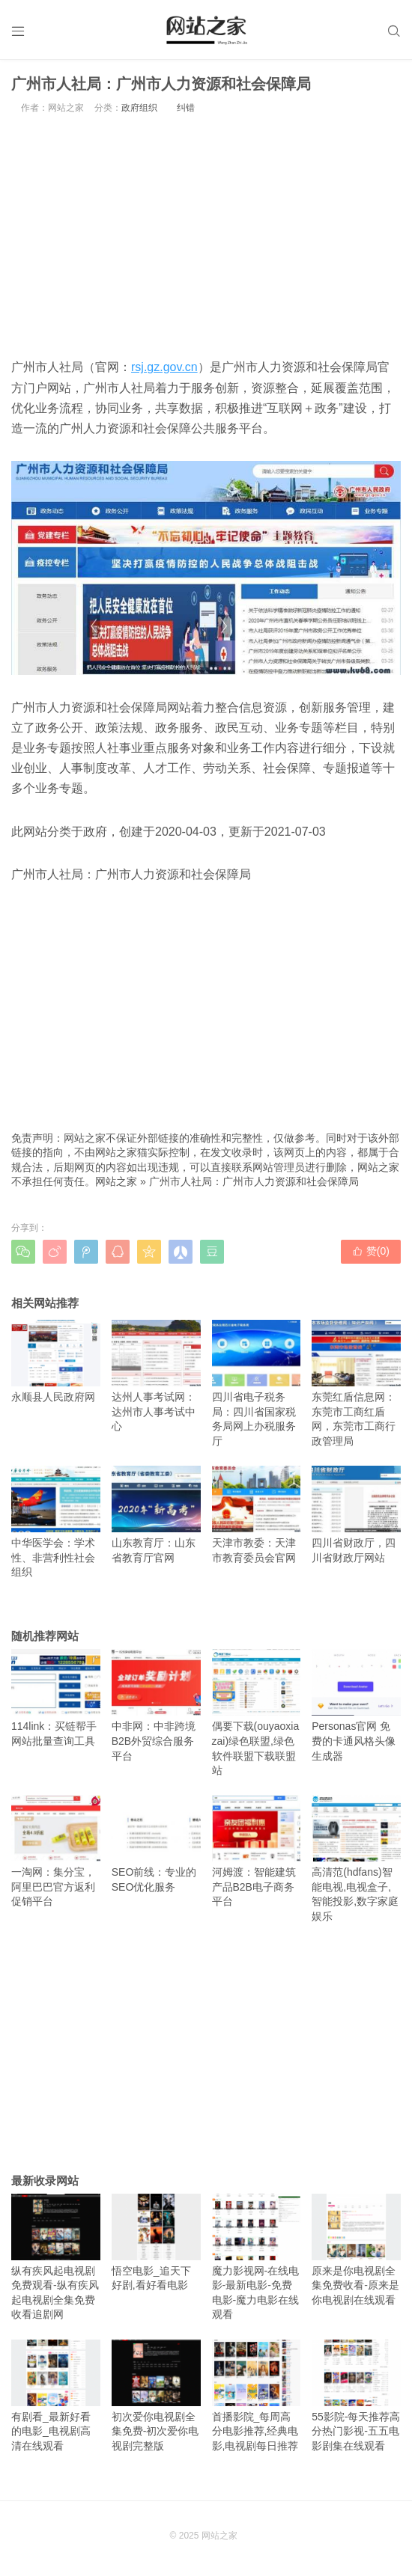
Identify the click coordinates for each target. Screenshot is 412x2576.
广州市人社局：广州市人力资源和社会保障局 (254, 1182)
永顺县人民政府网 (55, 1361)
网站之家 (116, 1182)
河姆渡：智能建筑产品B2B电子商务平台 (256, 1852)
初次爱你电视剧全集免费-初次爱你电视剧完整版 (156, 2396)
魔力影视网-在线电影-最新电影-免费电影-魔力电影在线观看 (256, 2257)
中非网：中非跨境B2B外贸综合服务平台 (156, 1706)
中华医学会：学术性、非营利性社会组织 (55, 1522)
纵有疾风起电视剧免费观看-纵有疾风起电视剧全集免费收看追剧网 (55, 2257)
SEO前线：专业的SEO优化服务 (156, 1845)
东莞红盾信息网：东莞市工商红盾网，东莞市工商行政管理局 (356, 1383)
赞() (371, 1251)
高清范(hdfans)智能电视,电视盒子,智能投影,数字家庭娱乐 (356, 1859)
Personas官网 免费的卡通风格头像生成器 (356, 1706)
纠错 (186, 108)
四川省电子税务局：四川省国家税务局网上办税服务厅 (256, 1383)
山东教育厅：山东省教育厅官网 (156, 1515)
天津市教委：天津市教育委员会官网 (256, 1515)
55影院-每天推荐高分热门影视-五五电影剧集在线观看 (356, 2396)
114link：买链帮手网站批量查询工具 (55, 1699)
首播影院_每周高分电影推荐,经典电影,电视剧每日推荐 (256, 2396)
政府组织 (139, 108)
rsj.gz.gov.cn (164, 367)
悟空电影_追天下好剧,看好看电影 (156, 2243)
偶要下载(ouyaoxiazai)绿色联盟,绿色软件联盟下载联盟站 (256, 1713)
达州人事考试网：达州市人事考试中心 (156, 1376)
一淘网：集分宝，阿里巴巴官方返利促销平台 (55, 1852)
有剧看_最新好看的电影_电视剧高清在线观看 (55, 2396)
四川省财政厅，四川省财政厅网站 (356, 1515)
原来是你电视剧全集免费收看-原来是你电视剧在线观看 (356, 2250)
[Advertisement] (206, 235)
